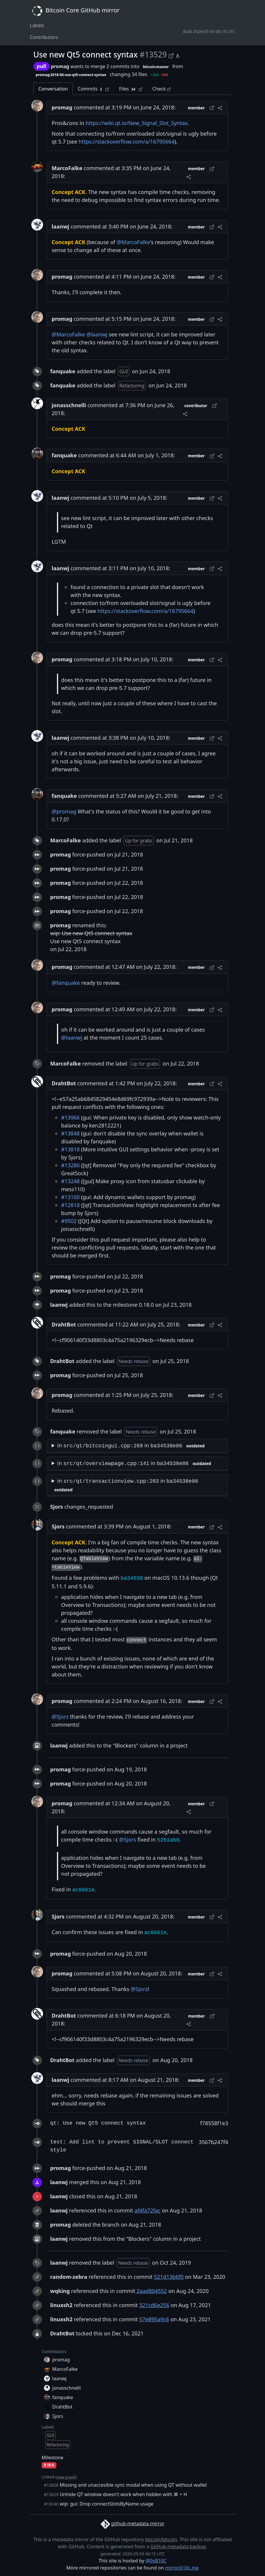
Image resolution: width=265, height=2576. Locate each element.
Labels (37, 25)
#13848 (70, 1133)
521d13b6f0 (169, 2276)
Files (130, 89)
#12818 (70, 1205)
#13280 (70, 1165)
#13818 (70, 1149)
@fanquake (66, 982)
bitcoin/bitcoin (161, 2539)
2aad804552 (152, 2290)
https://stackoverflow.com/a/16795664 (126, 141)
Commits (93, 89)
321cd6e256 (154, 2305)
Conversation (53, 89)
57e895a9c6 (154, 2319)
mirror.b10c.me (182, 2568)
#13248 (70, 1181)
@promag (64, 811)
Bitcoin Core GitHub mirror (75, 11)
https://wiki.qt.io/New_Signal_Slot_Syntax (137, 122)
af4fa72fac (148, 2210)
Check (161, 89)
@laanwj (96, 334)
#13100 (70, 1197)
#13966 (70, 1117)
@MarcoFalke (133, 242)
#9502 (69, 1220)
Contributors (44, 37)
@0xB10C (155, 2560)
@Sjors (60, 1716)
